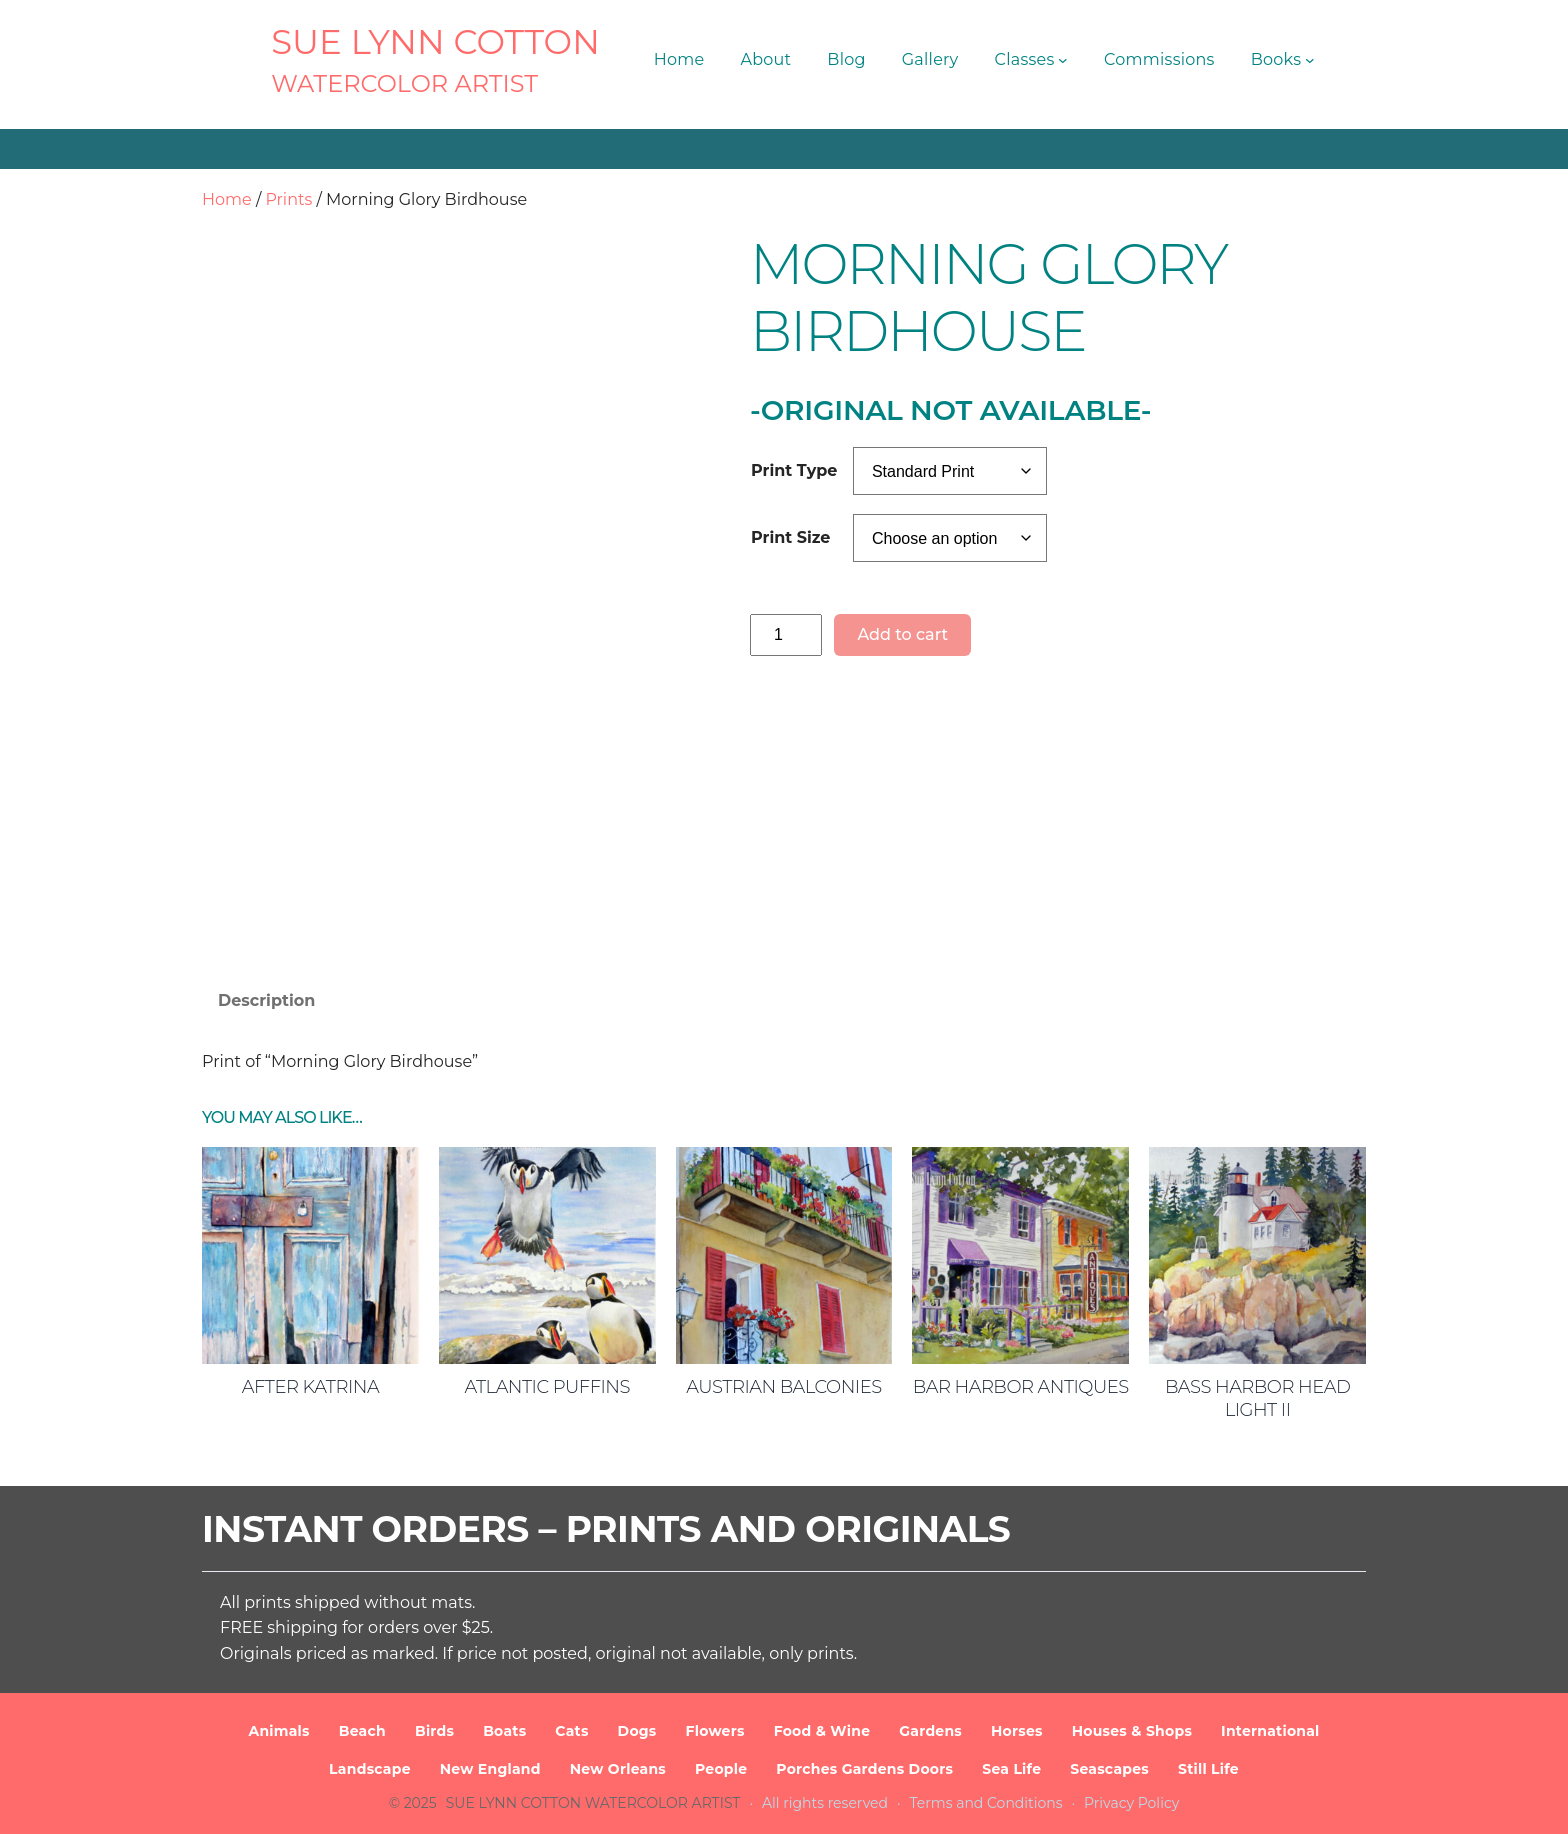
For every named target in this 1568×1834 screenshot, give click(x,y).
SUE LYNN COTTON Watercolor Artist (593, 1803)
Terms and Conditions (986, 1803)
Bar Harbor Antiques (1021, 1387)
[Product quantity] (786, 634)
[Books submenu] (1310, 60)
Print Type (794, 470)
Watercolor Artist (404, 83)
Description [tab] (266, 1000)
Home (227, 199)
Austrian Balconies (783, 1387)
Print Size (790, 537)
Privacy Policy (1131, 1803)
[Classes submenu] (1063, 60)
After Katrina (310, 1387)
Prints (288, 199)
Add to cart (902, 634)
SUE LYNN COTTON (435, 42)
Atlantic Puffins (547, 1387)
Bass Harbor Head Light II (1257, 1398)
